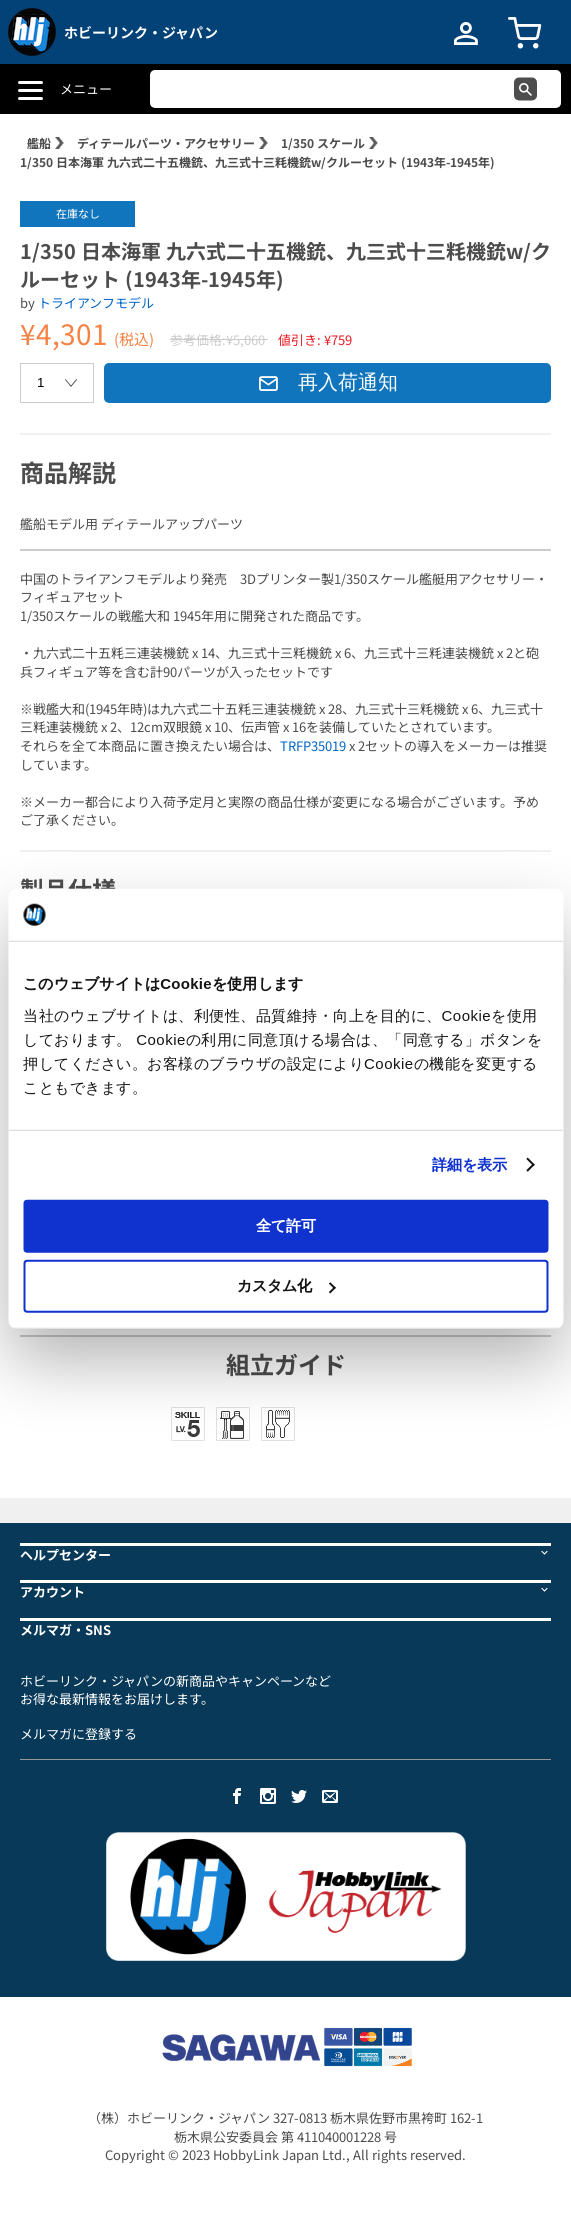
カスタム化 (286, 1285)
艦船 (39, 142)
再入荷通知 (328, 382)
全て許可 (286, 1224)
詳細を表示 (470, 1164)
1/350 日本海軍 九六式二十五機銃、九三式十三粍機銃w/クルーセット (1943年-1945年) (257, 161)
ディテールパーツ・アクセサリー (166, 142)
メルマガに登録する (78, 1733)
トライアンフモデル (96, 302)
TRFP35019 (313, 745)
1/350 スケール (323, 142)
